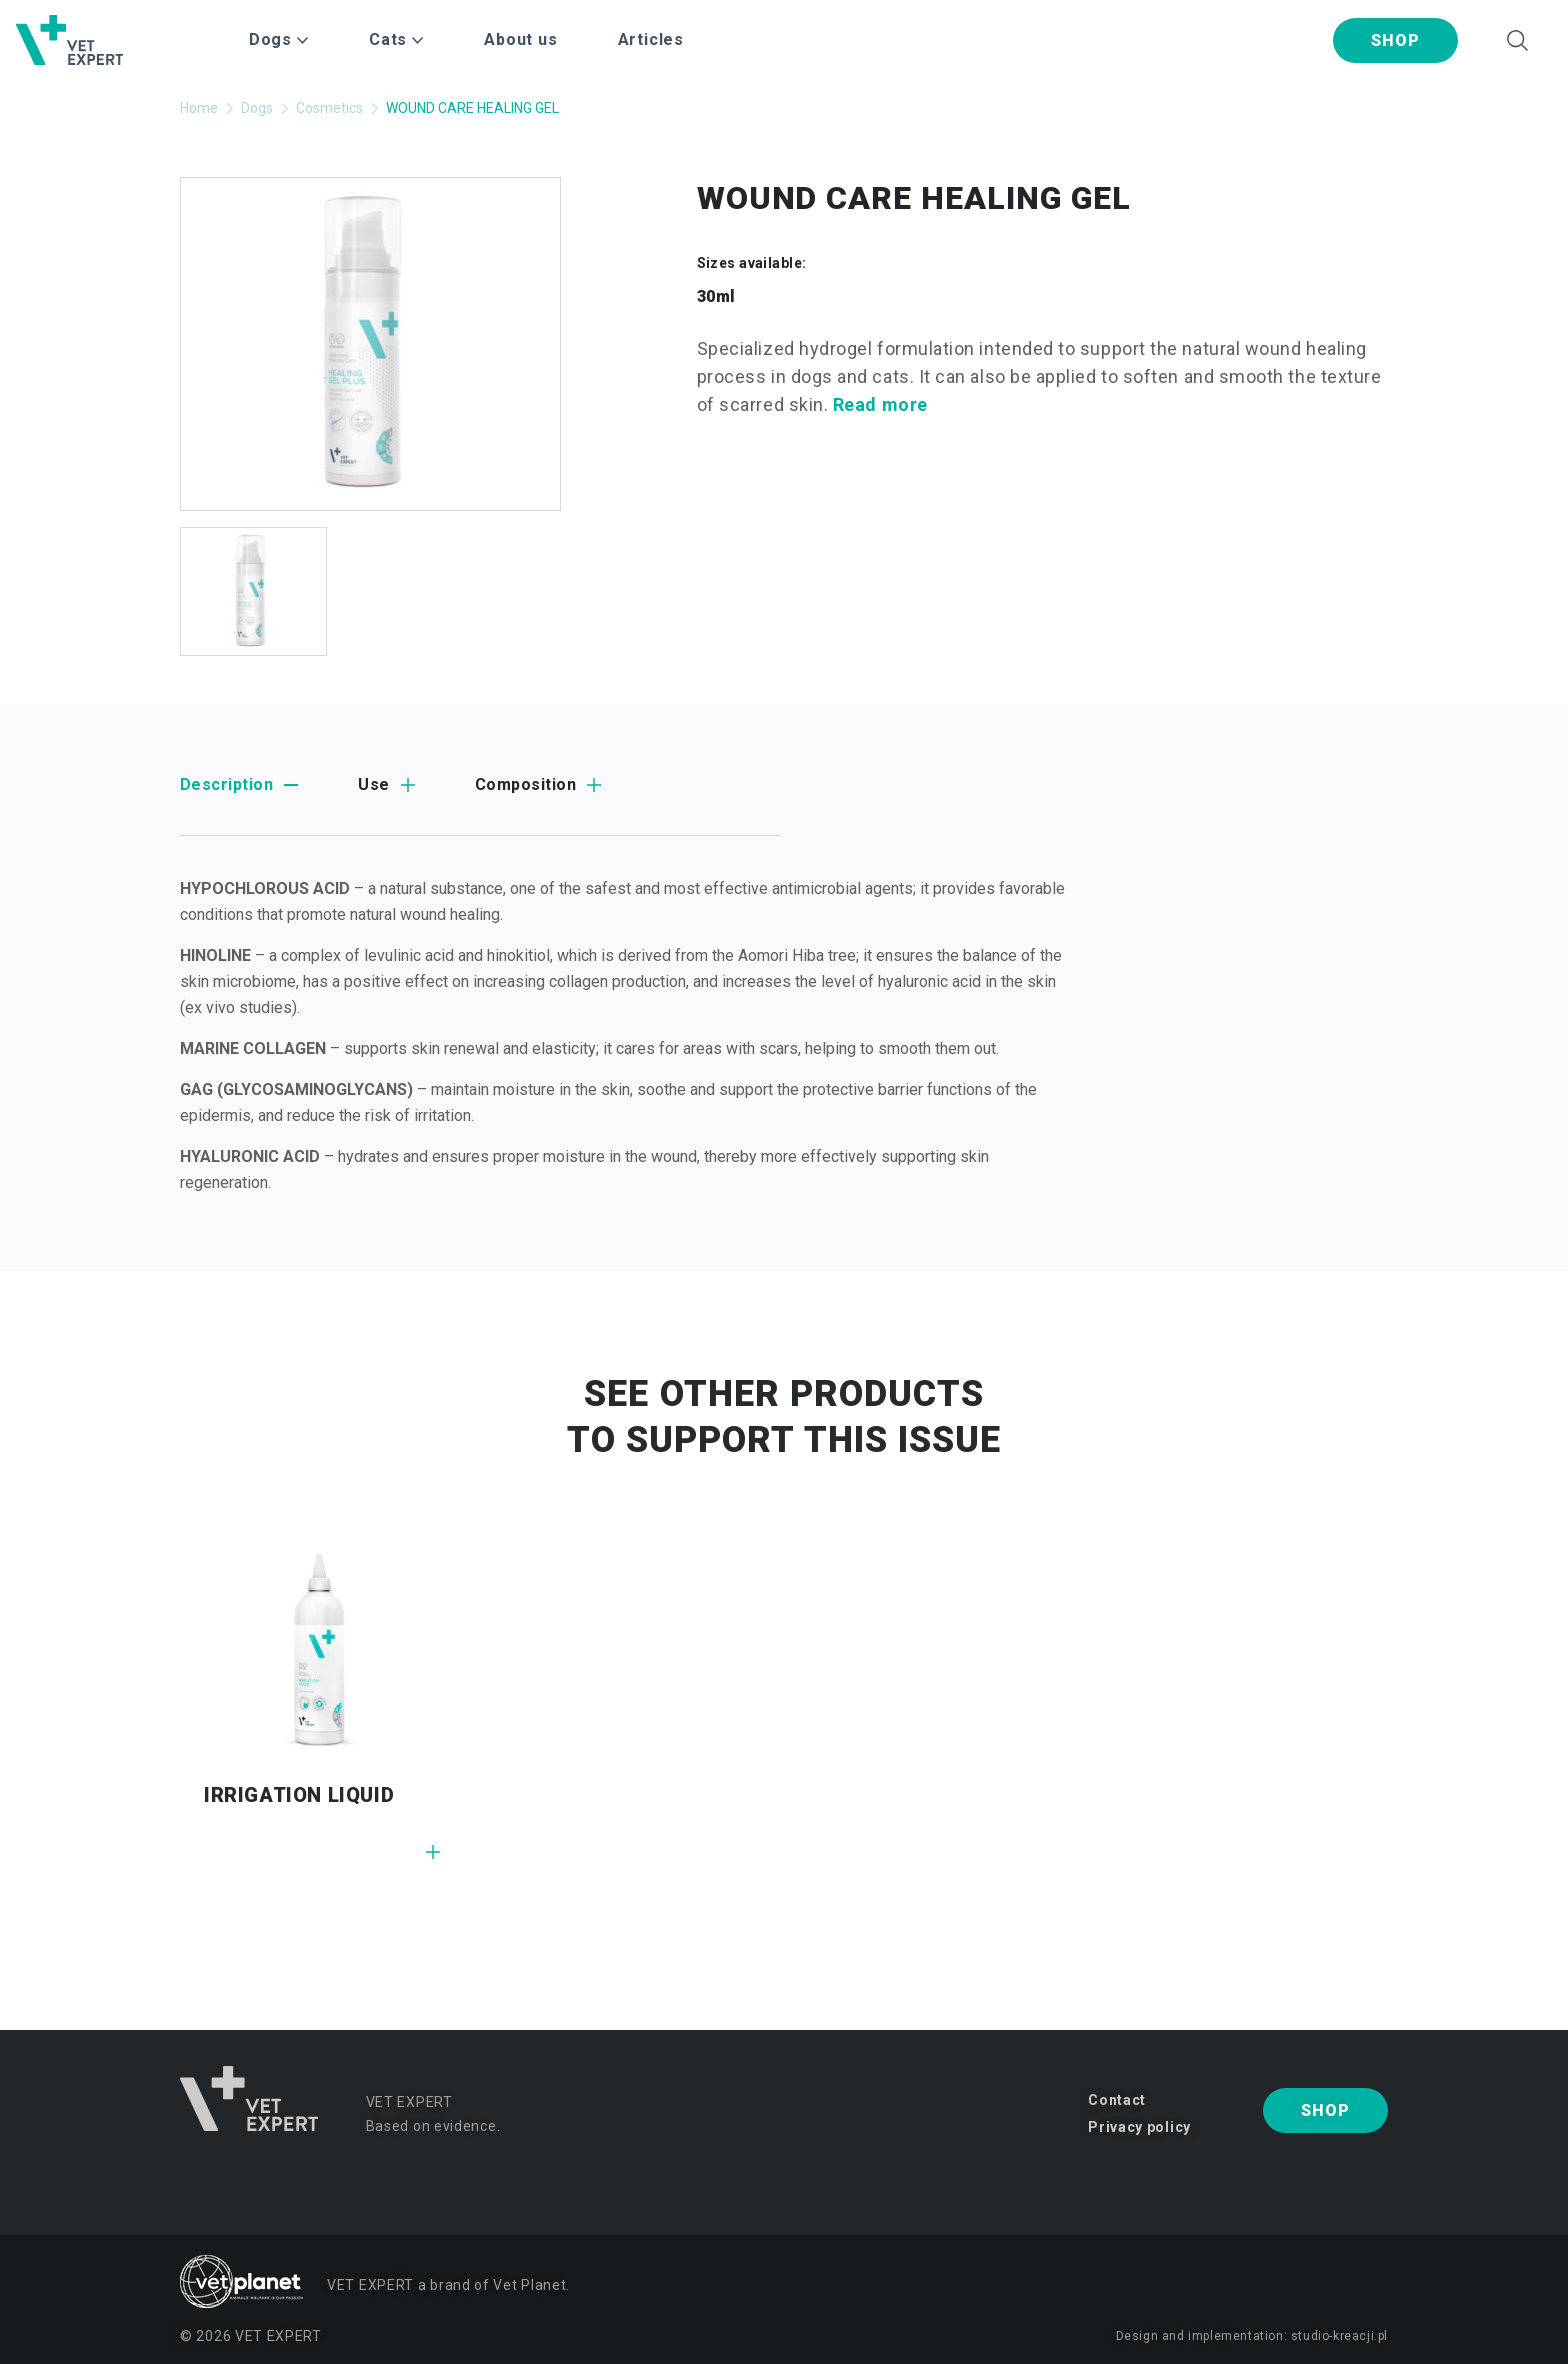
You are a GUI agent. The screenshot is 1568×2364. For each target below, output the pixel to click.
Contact (1117, 2100)
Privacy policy (1139, 2127)
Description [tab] (226, 784)
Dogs (257, 108)
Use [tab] (373, 784)
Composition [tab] (525, 784)
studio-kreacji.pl (1339, 2336)
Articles (651, 39)
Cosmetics (329, 108)
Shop (1395, 40)
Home (199, 108)
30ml (716, 296)
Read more (880, 404)
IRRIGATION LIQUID (299, 1795)
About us (520, 39)
